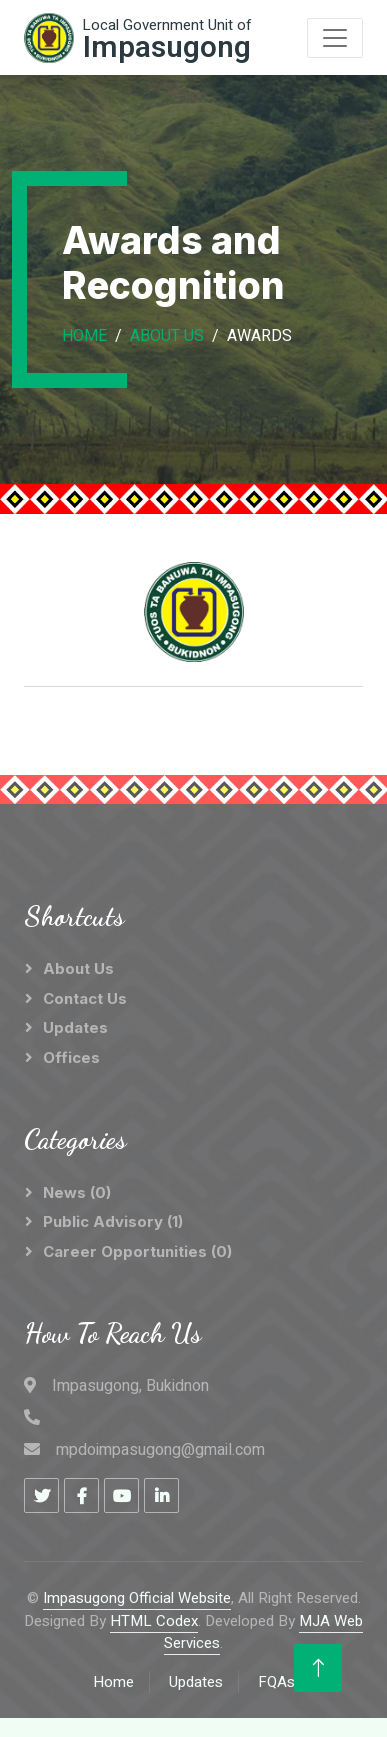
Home (84, 336)
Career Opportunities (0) (137, 1251)
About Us (167, 336)
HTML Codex (154, 1621)
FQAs (276, 1682)
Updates (75, 1027)
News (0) (77, 1192)
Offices (71, 1057)
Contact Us (85, 998)
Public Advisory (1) (113, 1221)
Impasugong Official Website (137, 1598)
